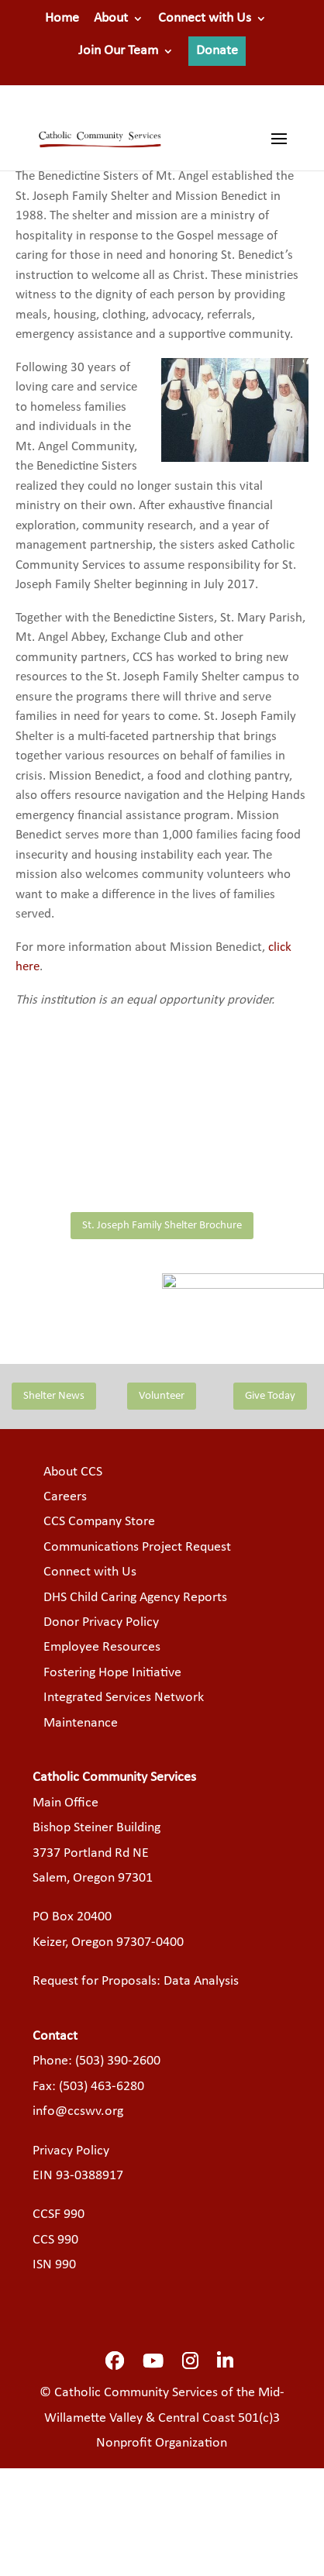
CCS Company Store (99, 1521)
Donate (217, 50)
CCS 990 (55, 2240)
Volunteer (161, 1396)
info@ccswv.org (78, 2111)
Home (62, 19)
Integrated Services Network (123, 1697)
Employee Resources (101, 1647)
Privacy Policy (71, 2151)
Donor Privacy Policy (101, 1622)
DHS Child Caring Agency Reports (135, 1597)
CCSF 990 (58, 2214)
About (111, 19)
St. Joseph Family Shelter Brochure (162, 1225)
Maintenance (80, 1723)
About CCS (72, 1472)
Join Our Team (118, 51)
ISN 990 (54, 2264)
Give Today (270, 1396)
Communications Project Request (137, 1547)
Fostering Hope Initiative (112, 1672)
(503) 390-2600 (117, 2061)
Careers (65, 1496)
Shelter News (53, 1396)
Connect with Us (204, 19)
